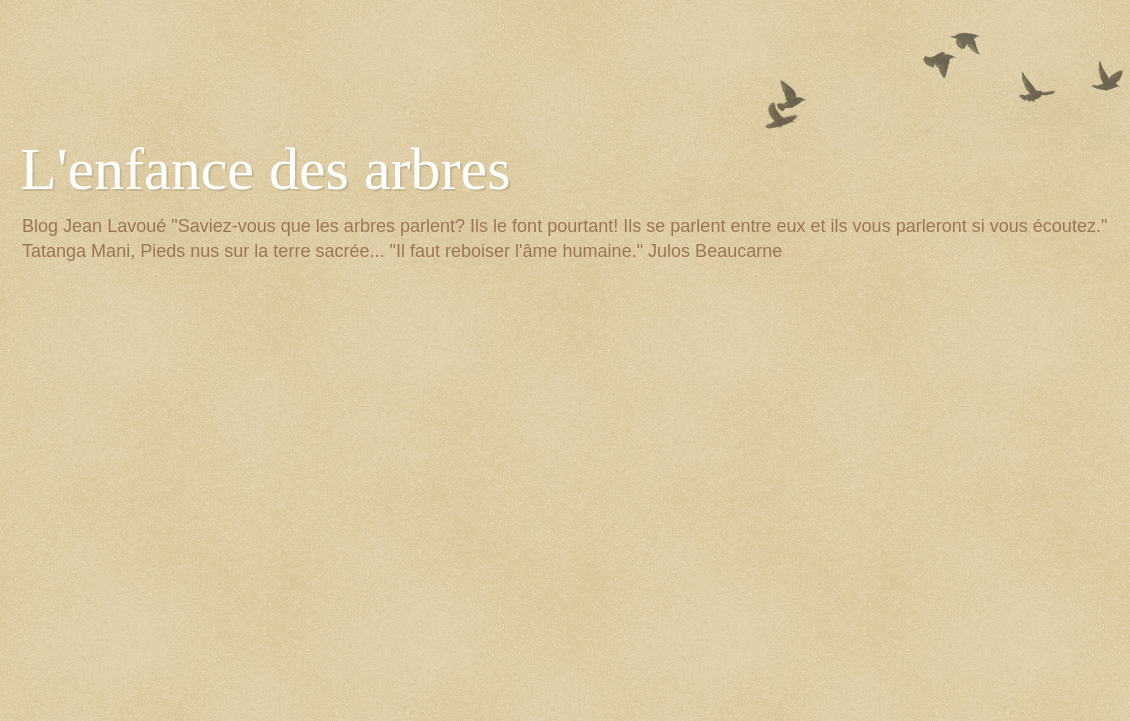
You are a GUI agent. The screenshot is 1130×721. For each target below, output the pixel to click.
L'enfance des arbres (265, 169)
